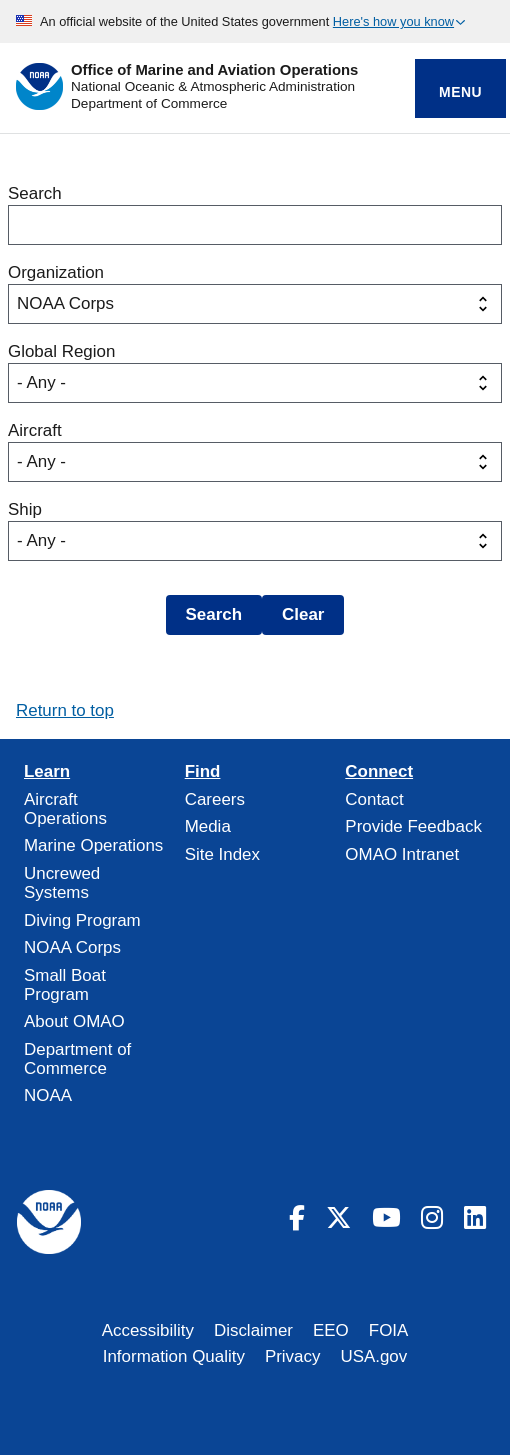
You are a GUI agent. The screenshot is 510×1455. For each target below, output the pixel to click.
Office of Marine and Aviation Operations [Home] (214, 70)
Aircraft (35, 430)
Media (208, 826)
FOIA (389, 1330)
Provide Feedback (413, 826)
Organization (56, 272)
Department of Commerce (149, 103)
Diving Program (82, 920)
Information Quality (174, 1356)
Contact (374, 799)
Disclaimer (253, 1330)
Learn (47, 772)
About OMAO (74, 1021)
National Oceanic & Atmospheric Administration (213, 86)
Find (203, 772)
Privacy (293, 1356)
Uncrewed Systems (62, 883)
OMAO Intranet (402, 854)
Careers (215, 799)
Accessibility (148, 1330)
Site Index (222, 854)
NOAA (48, 1095)
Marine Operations (93, 845)
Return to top (65, 710)
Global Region (61, 351)
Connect (379, 772)
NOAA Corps (72, 947)
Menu (460, 92)
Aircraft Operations (65, 809)
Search (35, 193)
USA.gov (373, 1356)
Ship (25, 509)
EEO (331, 1330)
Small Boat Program (65, 985)
